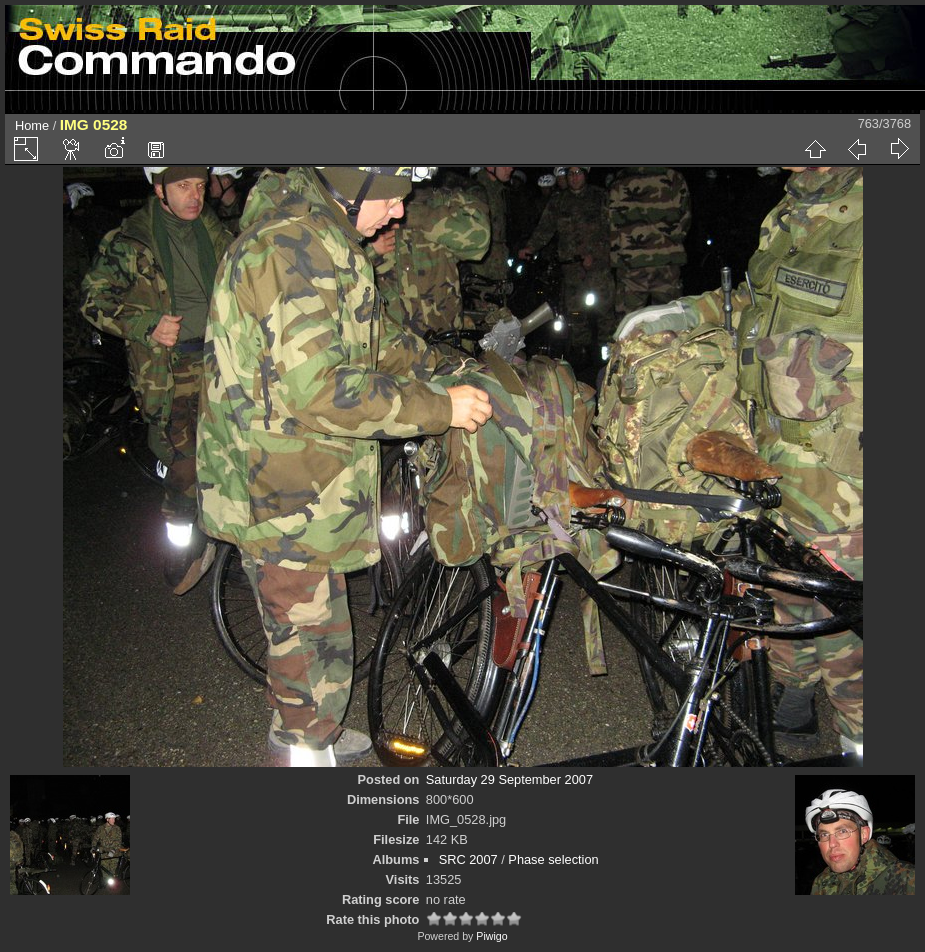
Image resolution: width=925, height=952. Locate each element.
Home (32, 125)
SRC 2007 (468, 859)
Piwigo (491, 936)
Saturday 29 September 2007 (509, 779)
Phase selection (553, 859)
